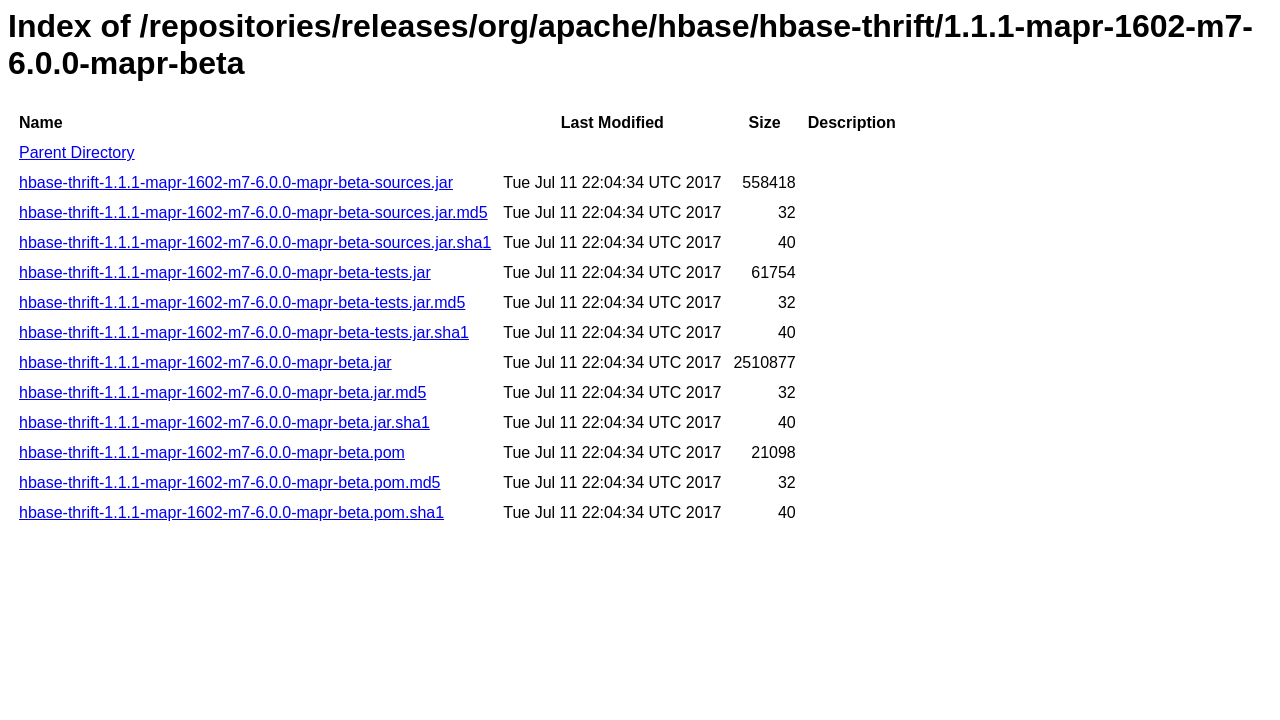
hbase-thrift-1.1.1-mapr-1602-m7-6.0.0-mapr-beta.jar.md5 (222, 392)
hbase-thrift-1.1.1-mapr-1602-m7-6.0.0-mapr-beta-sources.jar (236, 182)
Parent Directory (77, 152)
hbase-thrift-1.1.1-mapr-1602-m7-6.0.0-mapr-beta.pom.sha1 (231, 512)
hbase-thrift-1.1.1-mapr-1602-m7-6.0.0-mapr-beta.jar (205, 362)
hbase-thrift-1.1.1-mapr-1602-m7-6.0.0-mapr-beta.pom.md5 (230, 482)
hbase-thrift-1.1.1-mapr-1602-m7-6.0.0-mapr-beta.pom (212, 452)
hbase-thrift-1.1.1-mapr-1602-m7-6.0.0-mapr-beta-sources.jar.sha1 (255, 242)
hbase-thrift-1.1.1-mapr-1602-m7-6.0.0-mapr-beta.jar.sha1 (224, 422)
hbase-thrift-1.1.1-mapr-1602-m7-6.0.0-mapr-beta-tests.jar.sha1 (244, 332)
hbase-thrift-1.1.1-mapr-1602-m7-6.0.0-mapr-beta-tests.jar (225, 272)
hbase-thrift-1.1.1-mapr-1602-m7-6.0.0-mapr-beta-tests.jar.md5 (242, 302)
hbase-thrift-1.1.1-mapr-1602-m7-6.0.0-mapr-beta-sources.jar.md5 (253, 212)
